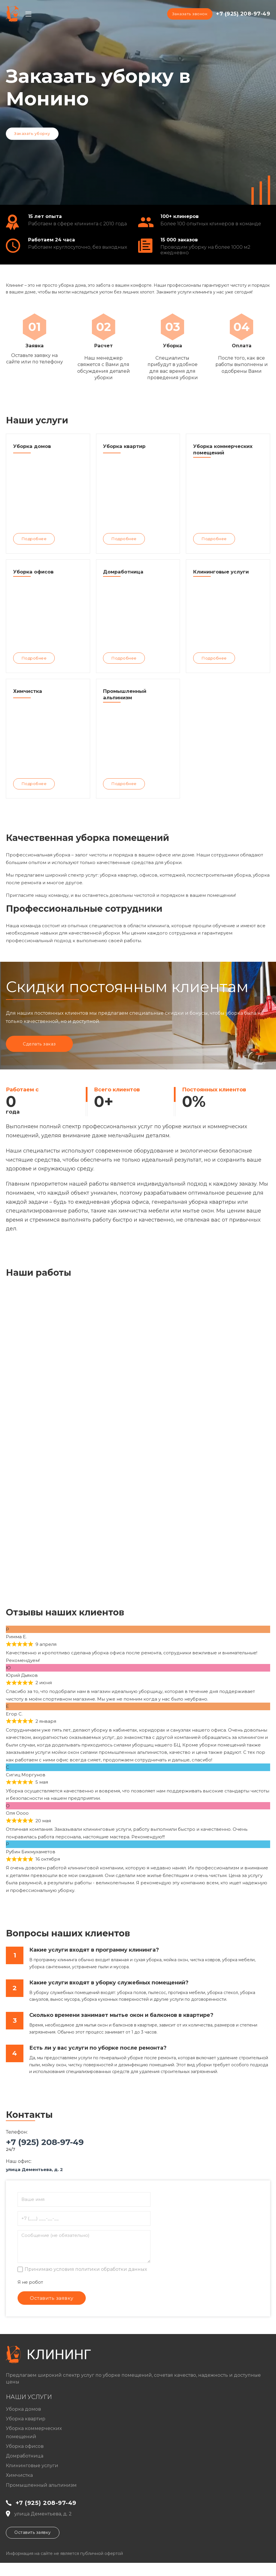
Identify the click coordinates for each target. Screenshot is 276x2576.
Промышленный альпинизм (41, 2498)
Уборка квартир (25, 2432)
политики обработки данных (111, 2281)
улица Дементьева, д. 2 (34, 2181)
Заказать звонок (189, 13)
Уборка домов (23, 2422)
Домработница (24, 2469)
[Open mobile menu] (28, 14)
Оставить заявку (32, 2545)
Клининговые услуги (32, 2478)
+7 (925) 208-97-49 (242, 14)
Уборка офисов (25, 2459)
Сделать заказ (41, 1055)
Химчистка (19, 2488)
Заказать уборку (32, 133)
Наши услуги (29, 2410)
